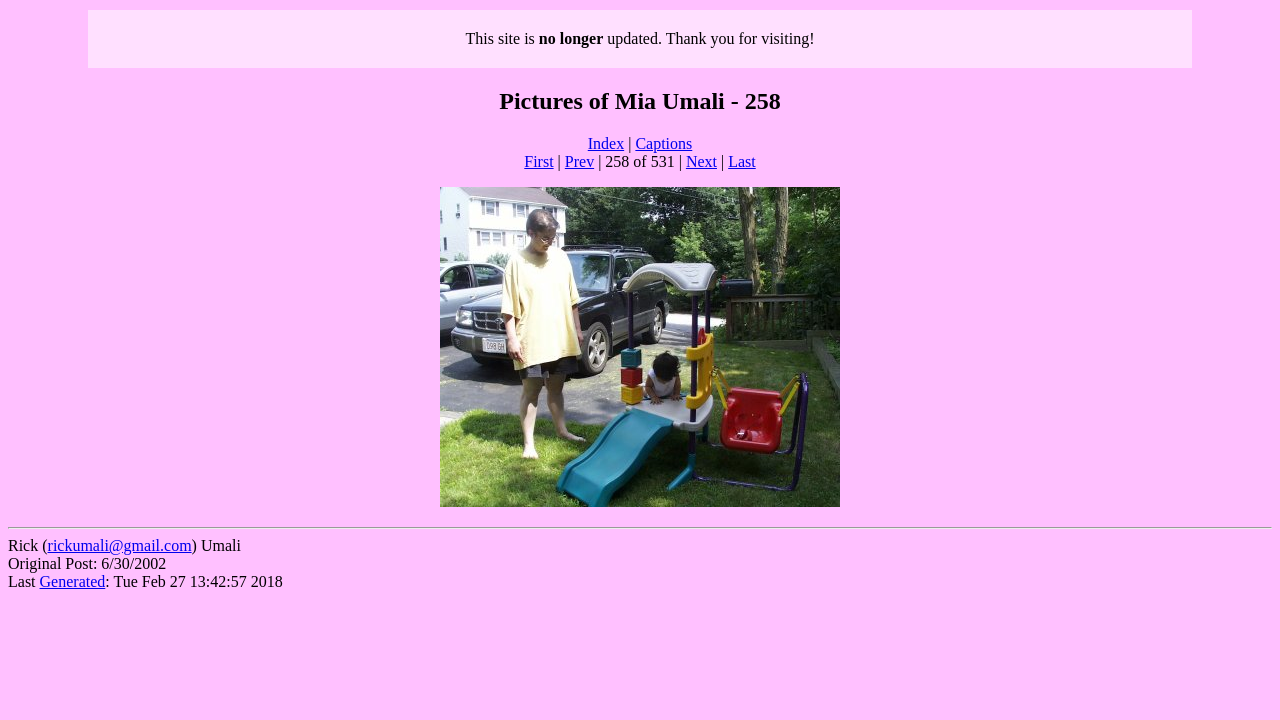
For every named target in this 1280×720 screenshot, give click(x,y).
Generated (73, 581)
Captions (663, 143)
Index (606, 143)
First (538, 161)
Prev (579, 161)
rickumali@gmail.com (120, 545)
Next (701, 161)
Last (742, 161)
